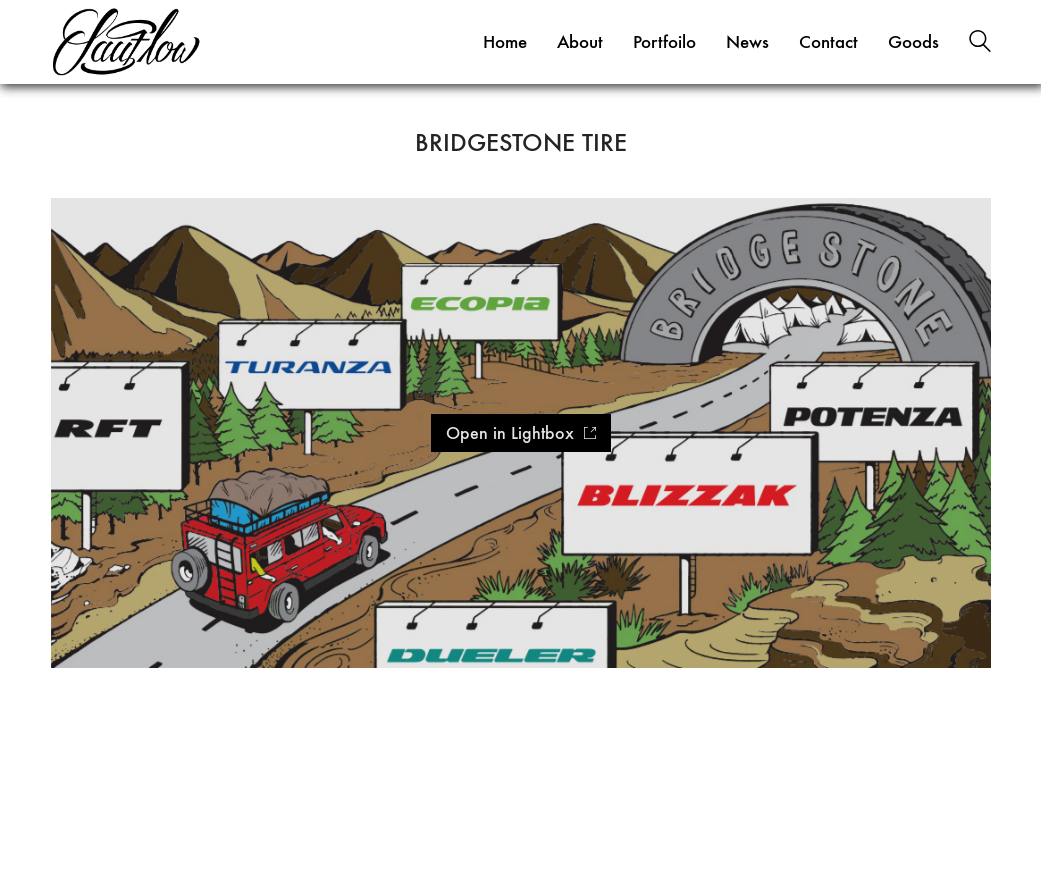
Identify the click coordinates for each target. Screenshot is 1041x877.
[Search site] (980, 44)
